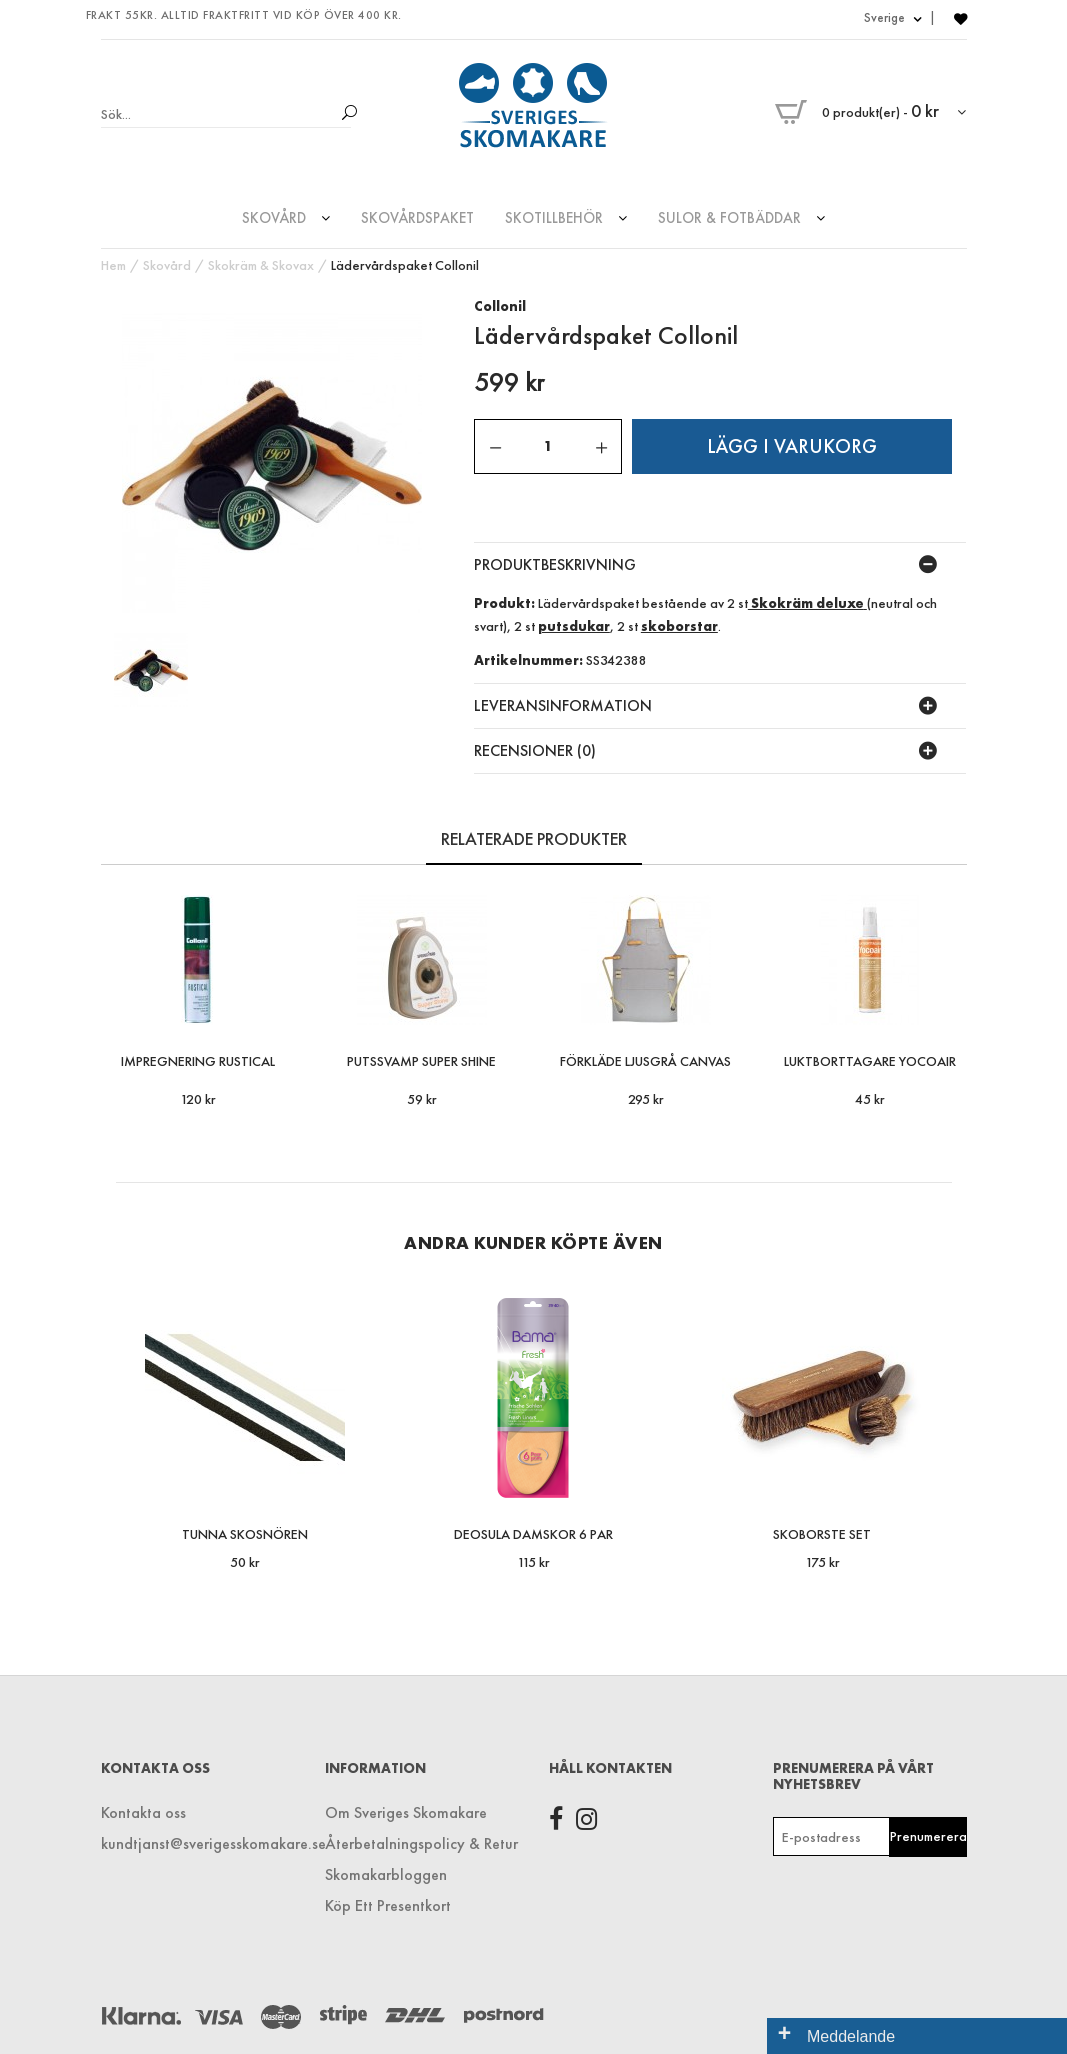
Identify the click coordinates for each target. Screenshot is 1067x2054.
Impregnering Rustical (198, 1061)
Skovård (167, 265)
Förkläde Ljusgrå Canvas (645, 1061)
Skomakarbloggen (386, 1874)
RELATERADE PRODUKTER (534, 838)
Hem (113, 265)
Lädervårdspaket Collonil (405, 265)
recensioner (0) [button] (535, 750)
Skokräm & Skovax (261, 265)
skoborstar (679, 626)
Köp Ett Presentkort (388, 1905)
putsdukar (574, 626)
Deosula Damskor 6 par (533, 1534)
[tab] (720, 565)
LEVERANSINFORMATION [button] (563, 705)
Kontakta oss (143, 1812)
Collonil (500, 306)
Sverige (892, 17)
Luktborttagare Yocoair (870, 1061)
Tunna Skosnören (245, 1534)
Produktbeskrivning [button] (555, 564)
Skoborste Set (822, 1534)
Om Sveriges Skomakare (406, 1812)
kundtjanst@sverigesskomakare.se (198, 1843)
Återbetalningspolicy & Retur (421, 1843)
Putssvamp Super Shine (421, 1061)
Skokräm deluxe (806, 603)
